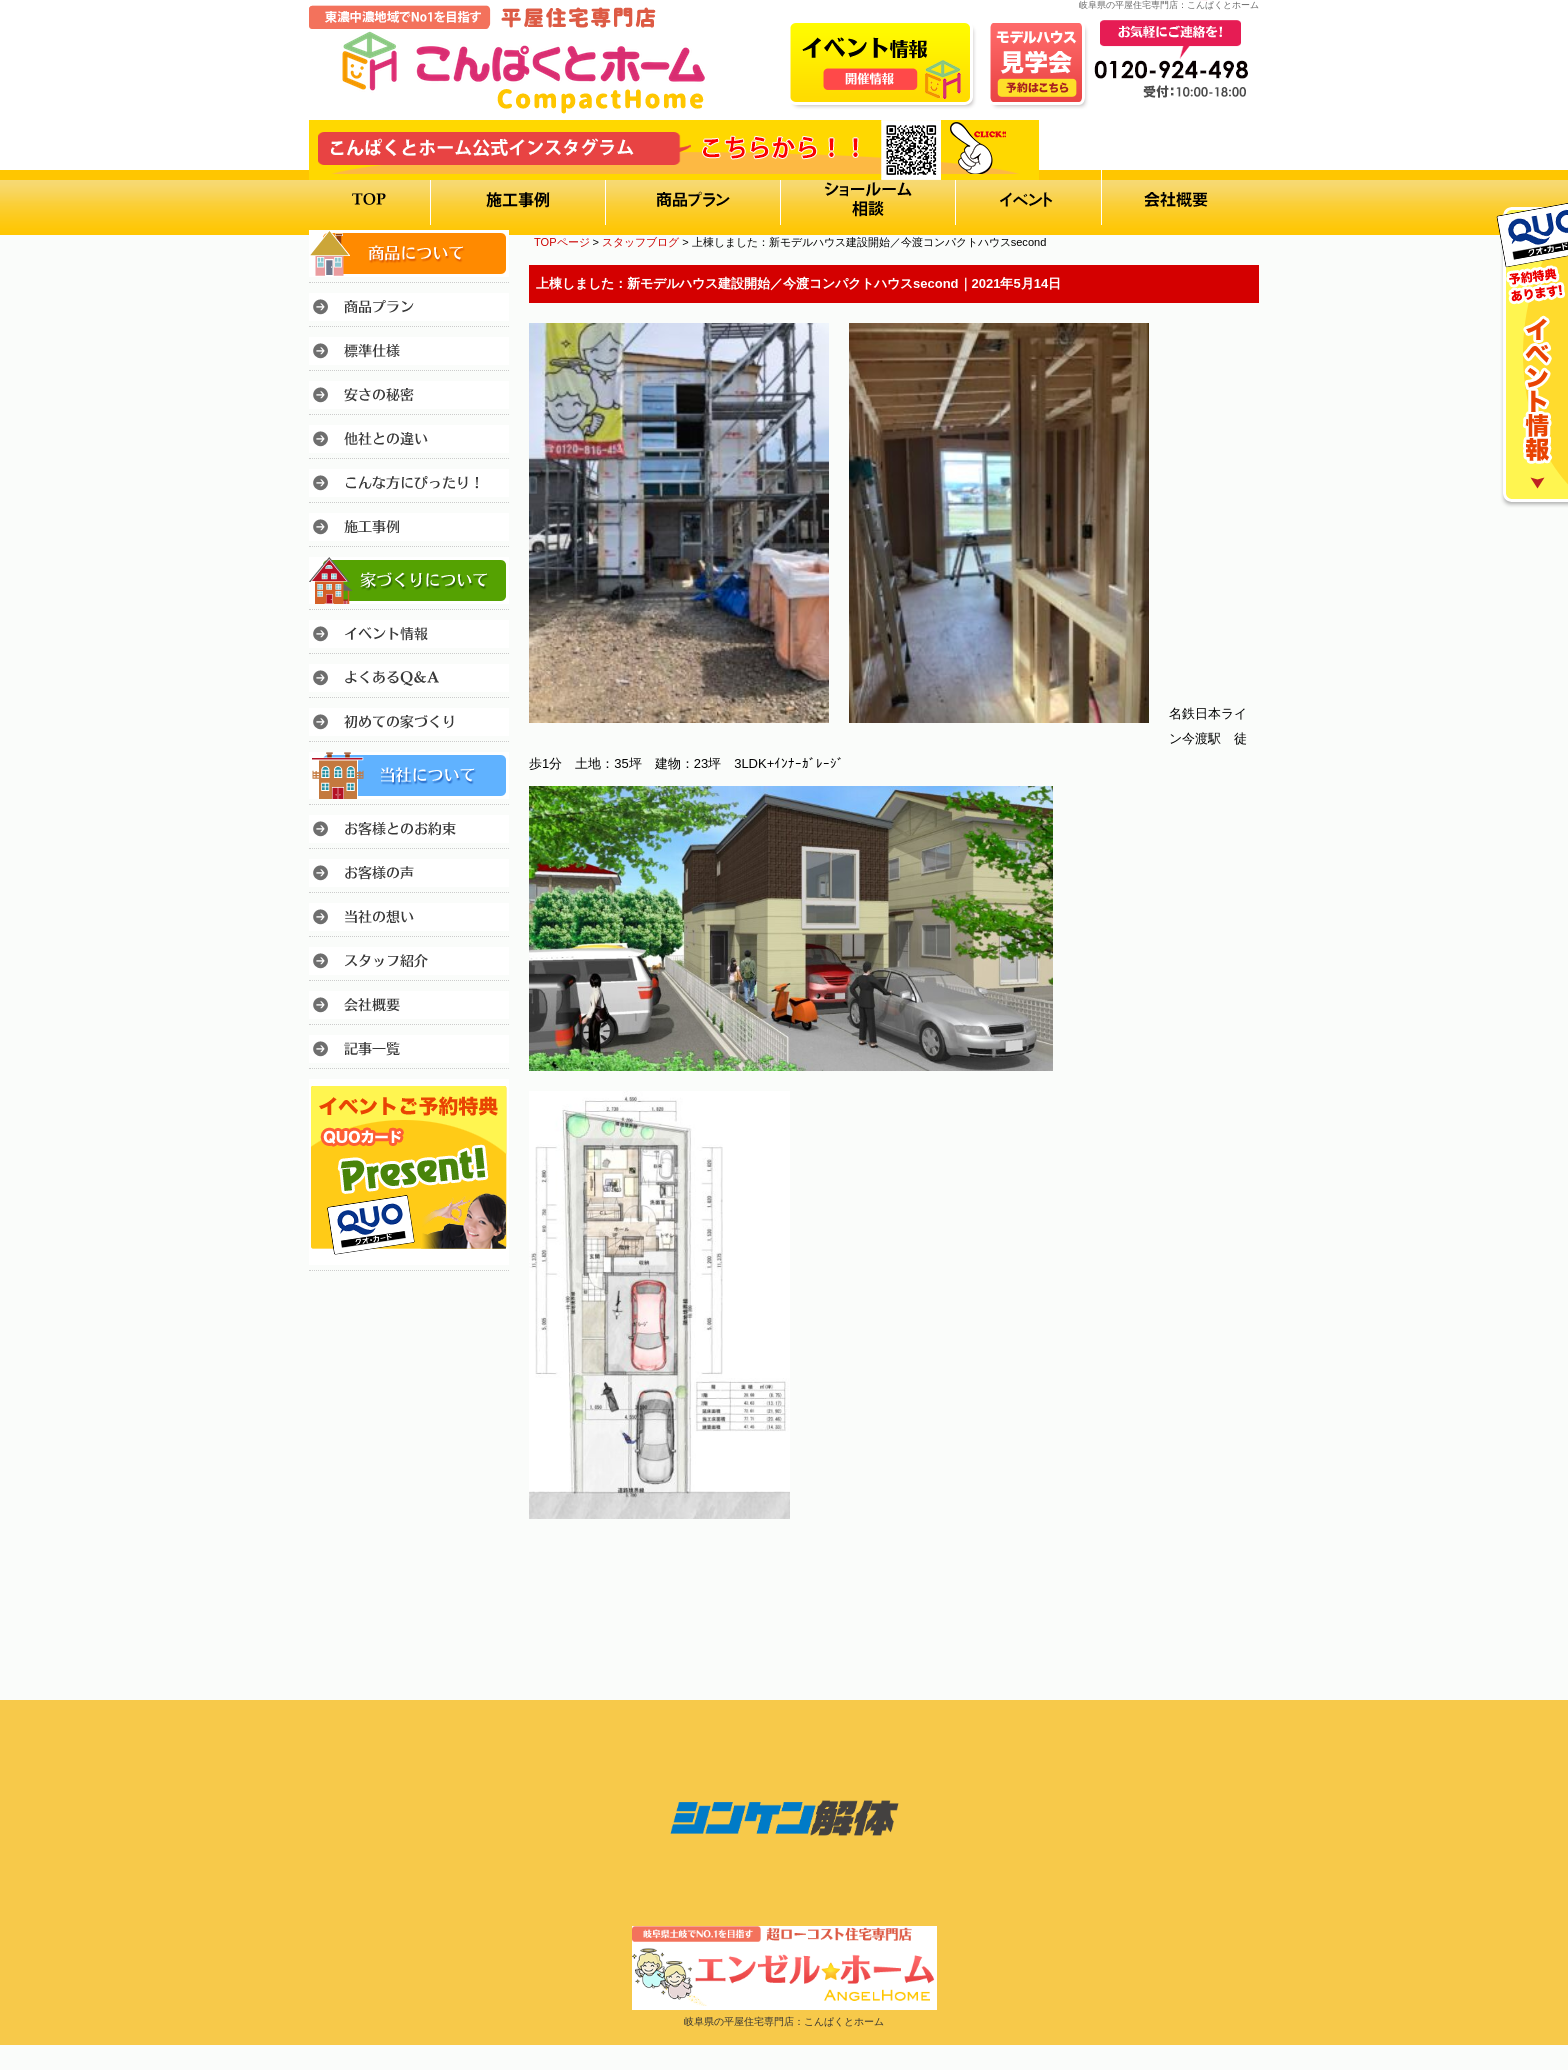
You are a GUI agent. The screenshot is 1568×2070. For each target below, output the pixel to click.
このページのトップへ (1208, 1574)
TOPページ (562, 242)
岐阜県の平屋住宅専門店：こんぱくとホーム (784, 2021)
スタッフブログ (640, 242)
